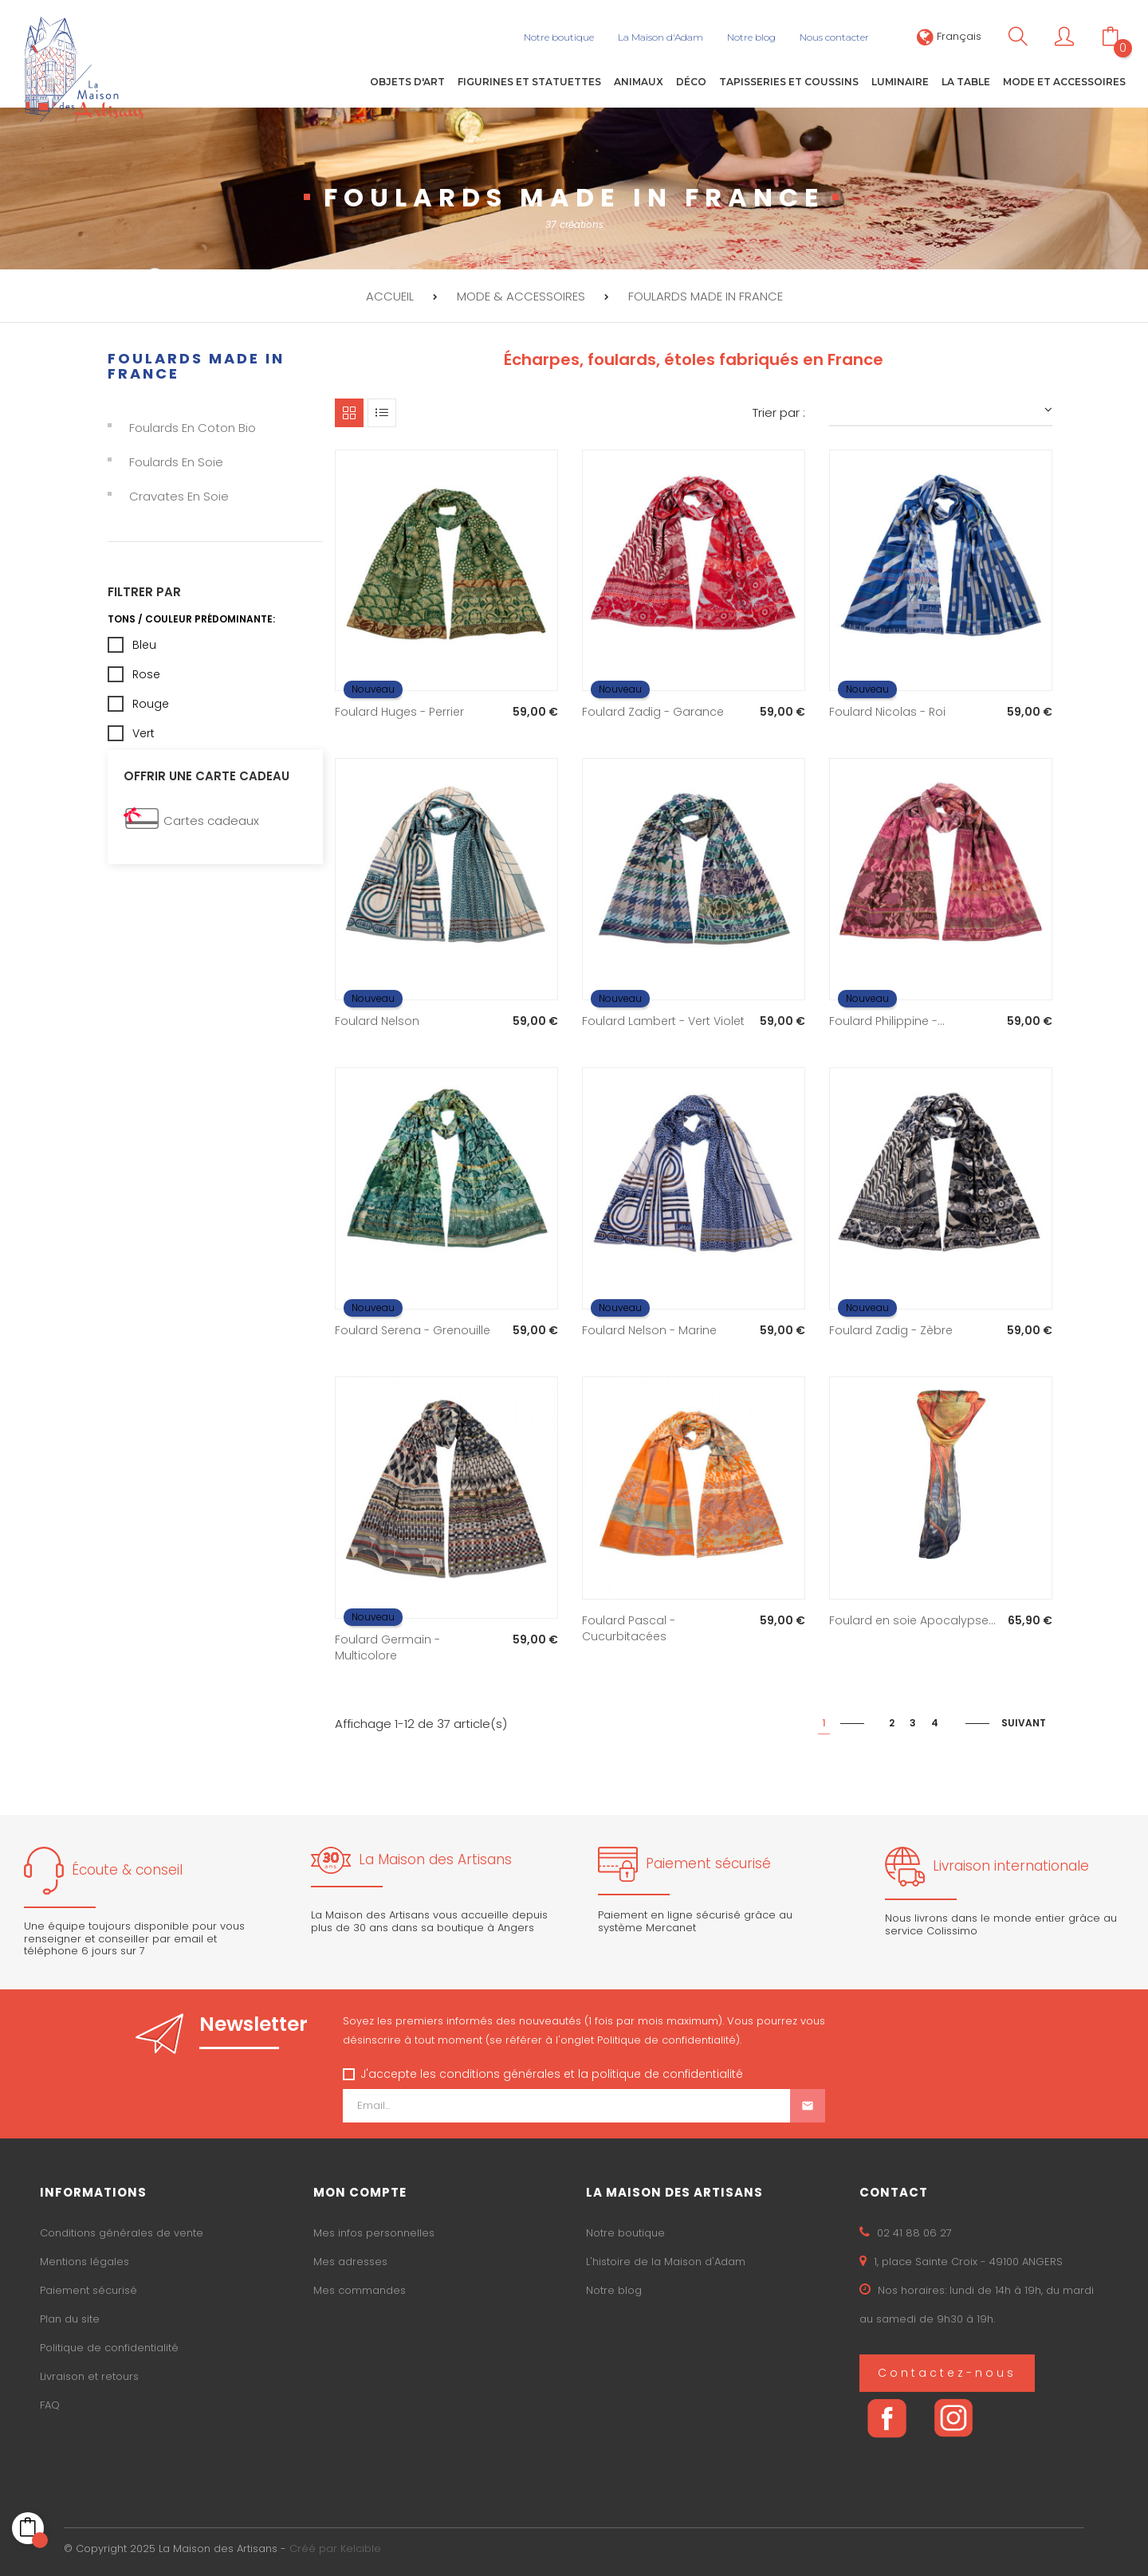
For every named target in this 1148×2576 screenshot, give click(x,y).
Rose (146, 673)
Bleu (144, 644)
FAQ (50, 2405)
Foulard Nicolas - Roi (887, 712)
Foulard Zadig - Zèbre (891, 1330)
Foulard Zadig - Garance (653, 712)
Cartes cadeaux (211, 820)
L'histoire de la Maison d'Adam (665, 2261)
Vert (143, 732)
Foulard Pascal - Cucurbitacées (628, 1628)
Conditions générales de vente (121, 2232)
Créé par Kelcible (335, 2548)
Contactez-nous (947, 2373)
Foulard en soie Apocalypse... (912, 1620)
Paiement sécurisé (88, 2290)
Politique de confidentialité (109, 2347)
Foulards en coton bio (192, 427)
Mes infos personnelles (373, 2232)
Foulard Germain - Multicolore (387, 1647)
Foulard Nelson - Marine (649, 1330)
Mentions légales (84, 2261)
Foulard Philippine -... (887, 1021)
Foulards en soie (176, 462)
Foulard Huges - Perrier (399, 712)
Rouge (150, 703)
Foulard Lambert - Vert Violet (663, 1021)
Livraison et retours (89, 2376)
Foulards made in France (196, 365)
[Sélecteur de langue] (949, 36)
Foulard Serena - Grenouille (412, 1330)
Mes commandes (359, 2290)
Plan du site (70, 2319)
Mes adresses (350, 2261)
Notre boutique (625, 2232)
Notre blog (614, 2290)
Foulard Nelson (377, 1021)
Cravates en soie (179, 496)
